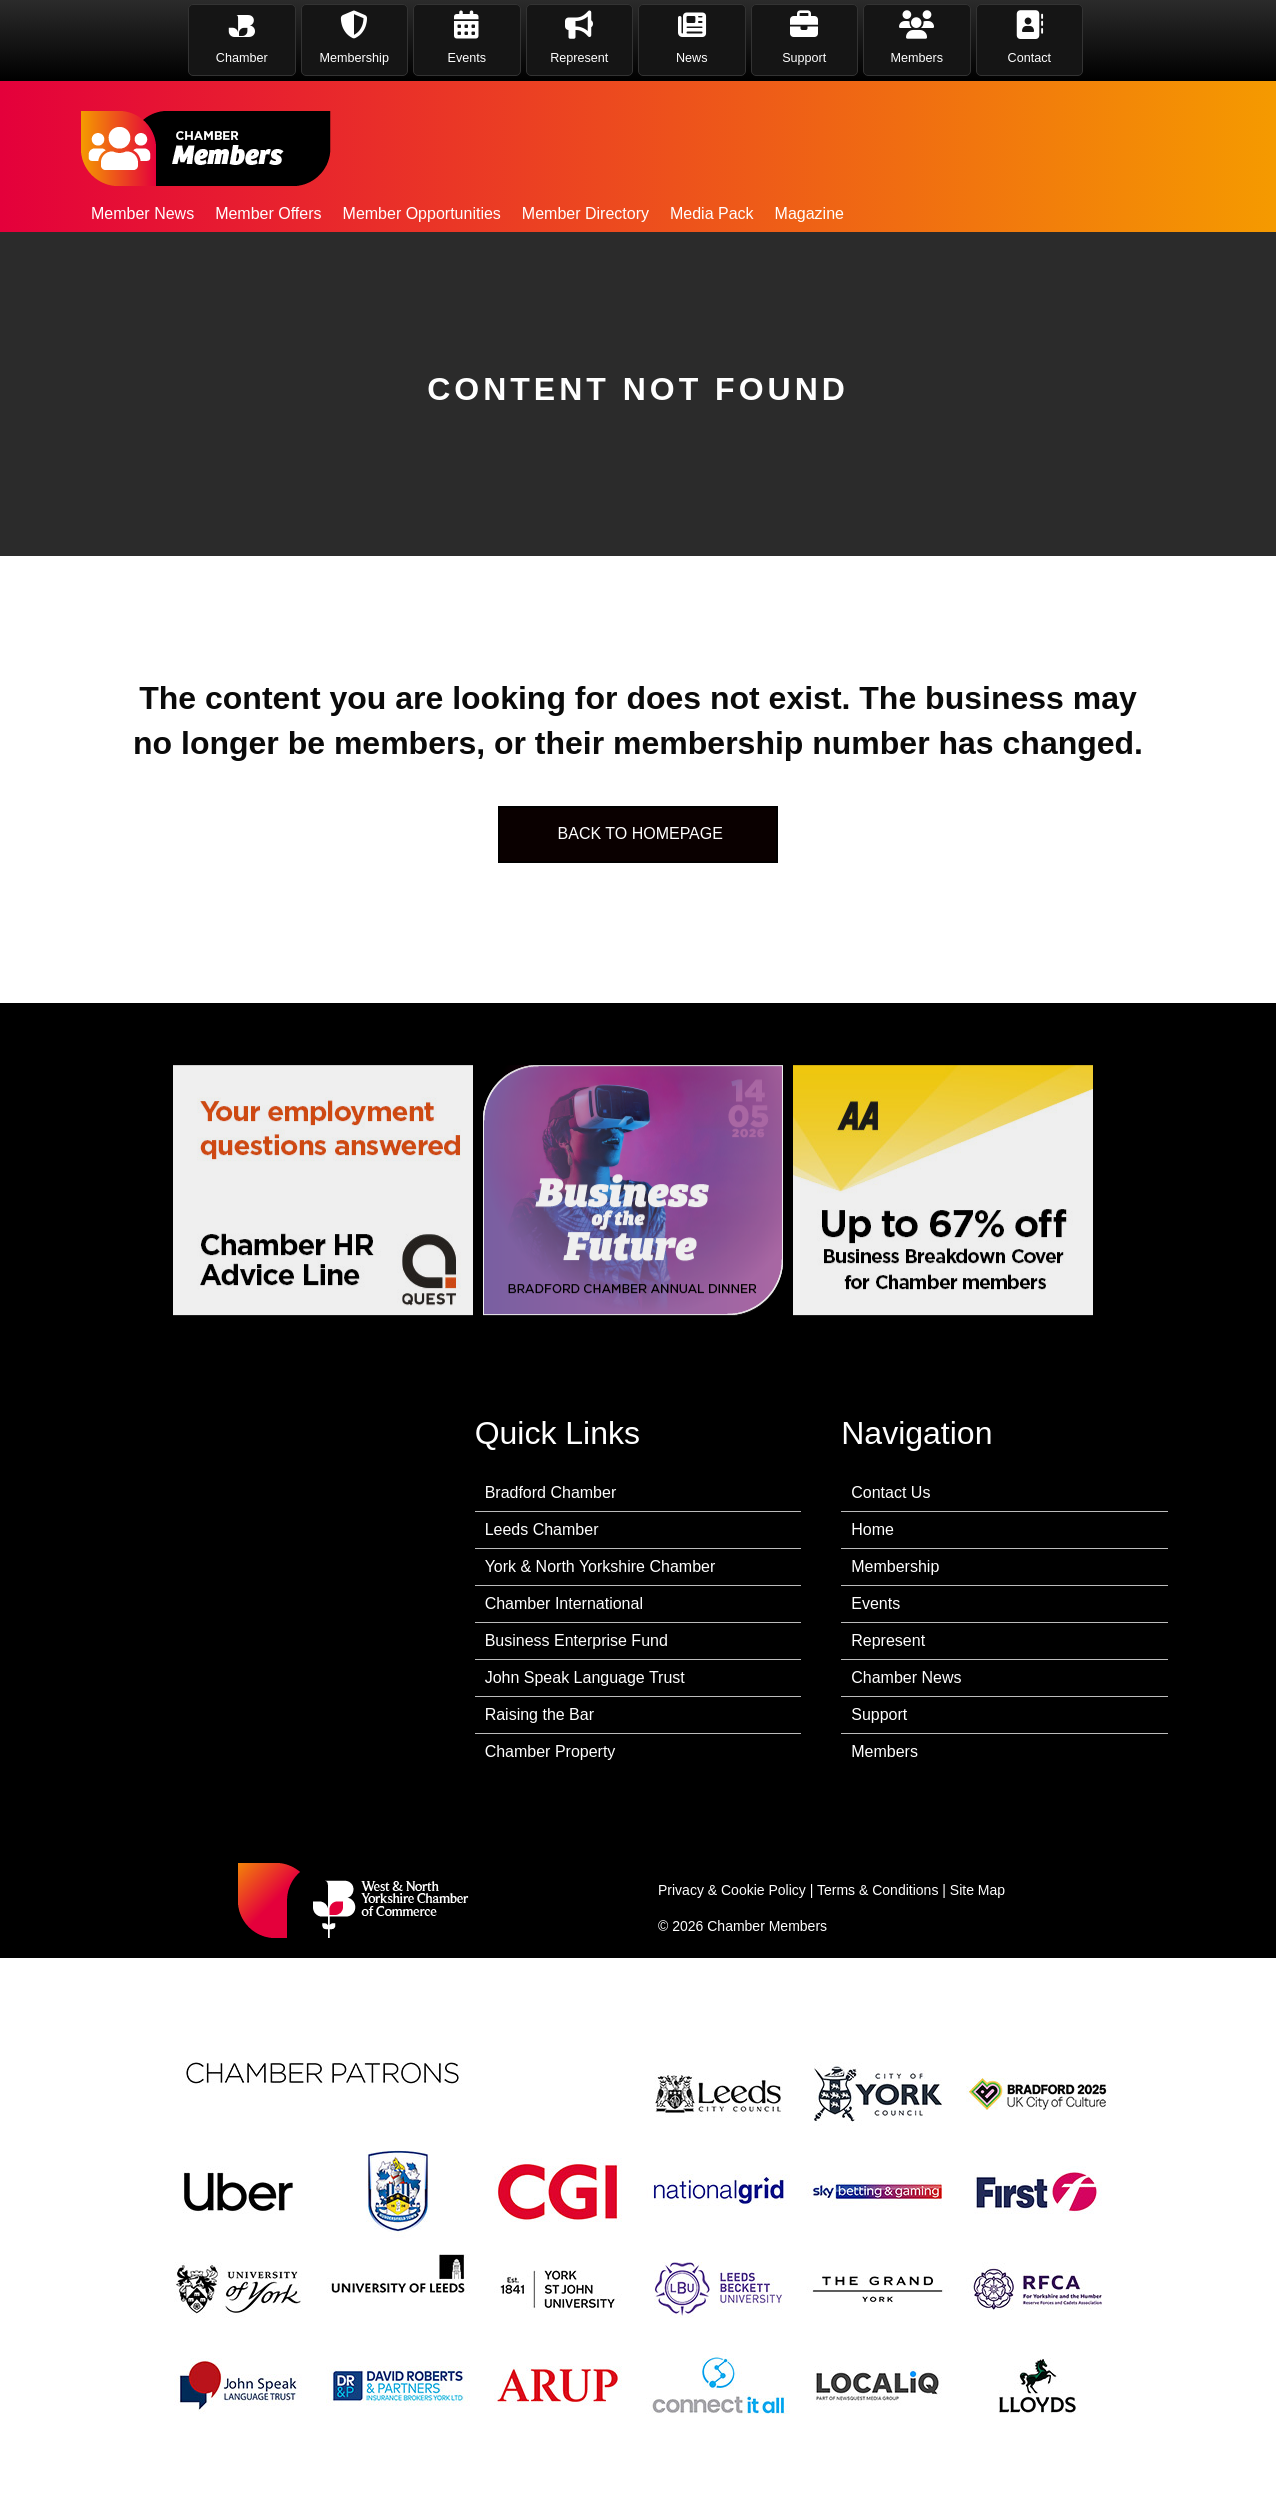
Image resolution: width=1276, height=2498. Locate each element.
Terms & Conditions (877, 1890)
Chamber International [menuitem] (564, 1603)
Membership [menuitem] (895, 1566)
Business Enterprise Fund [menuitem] (576, 1640)
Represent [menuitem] (888, 1640)
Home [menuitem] (872, 1529)
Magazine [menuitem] (809, 213)
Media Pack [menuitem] (712, 213)
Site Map (977, 1890)
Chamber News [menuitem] (906, 1677)
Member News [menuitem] (142, 213)
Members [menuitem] (884, 1751)
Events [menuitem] (875, 1603)
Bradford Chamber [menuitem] (551, 1492)
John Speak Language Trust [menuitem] (585, 1677)
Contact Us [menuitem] (890, 1492)
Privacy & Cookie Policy (732, 1890)
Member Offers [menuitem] (268, 213)
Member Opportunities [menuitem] (422, 213)
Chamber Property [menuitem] (550, 1751)
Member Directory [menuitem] (585, 213)
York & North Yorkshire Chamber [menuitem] (600, 1566)
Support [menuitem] (879, 1714)
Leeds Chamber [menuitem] (542, 1529)
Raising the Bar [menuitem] (539, 1714)
